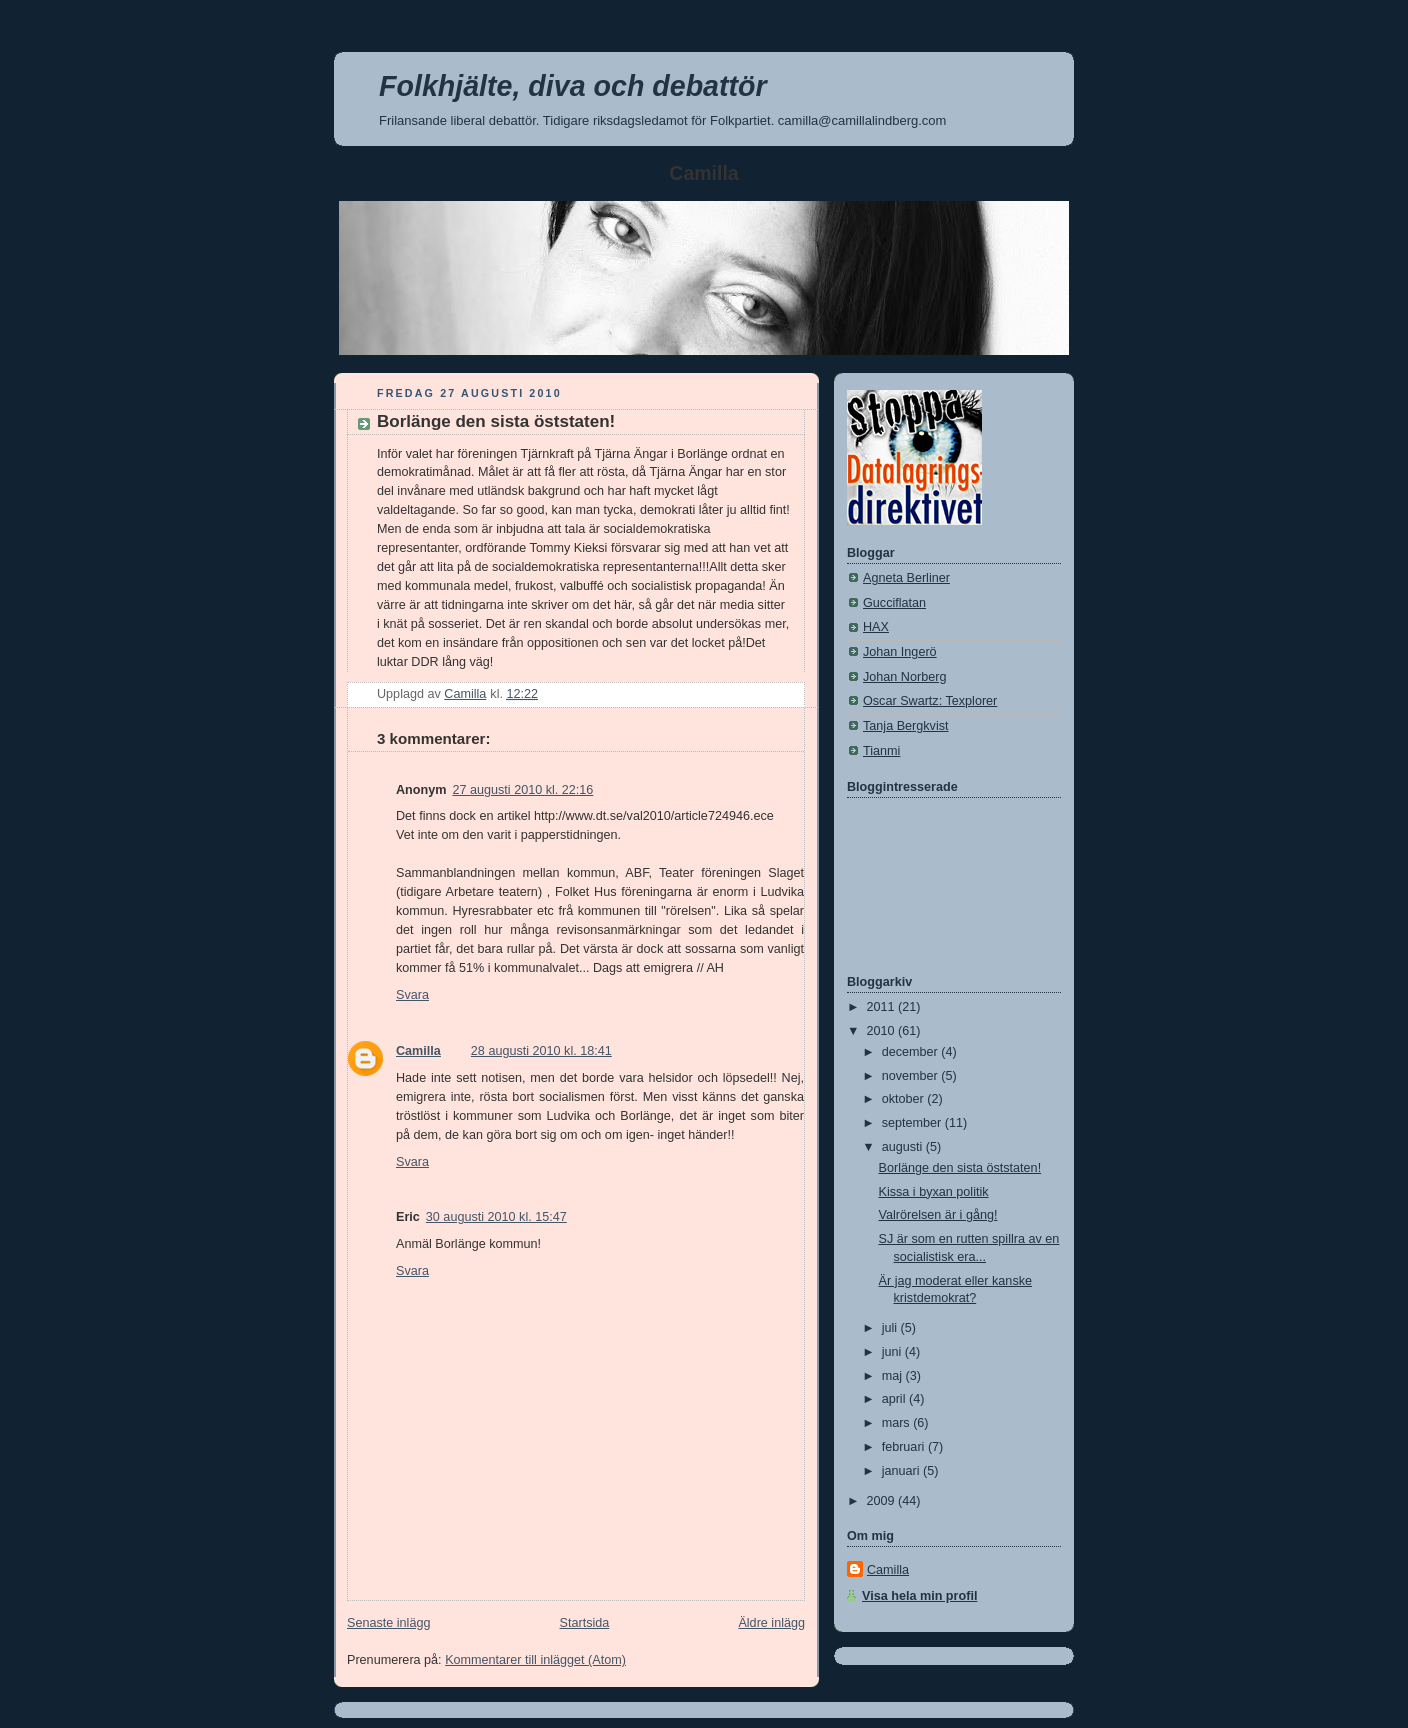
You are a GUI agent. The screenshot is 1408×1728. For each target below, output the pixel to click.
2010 (883, 1031)
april (895, 1399)
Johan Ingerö (900, 652)
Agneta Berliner (906, 578)
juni (893, 1352)
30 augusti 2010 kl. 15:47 (496, 1217)
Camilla (418, 1051)
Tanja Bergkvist (906, 726)
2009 (883, 1501)
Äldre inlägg (771, 1623)
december (912, 1052)
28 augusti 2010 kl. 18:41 (541, 1051)
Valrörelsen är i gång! (938, 1215)
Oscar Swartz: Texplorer (930, 701)
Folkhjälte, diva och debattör (573, 86)
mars (898, 1423)
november (912, 1076)
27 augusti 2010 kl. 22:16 (522, 790)
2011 (883, 1007)
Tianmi (881, 751)
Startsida (585, 1623)
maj (894, 1376)
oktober (905, 1099)
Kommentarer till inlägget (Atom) (535, 1660)
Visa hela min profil (919, 1596)
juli (891, 1328)
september (913, 1123)
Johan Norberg (904, 677)
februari (905, 1447)
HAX (876, 627)
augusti (904, 1147)
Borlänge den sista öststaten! (960, 1168)
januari (902, 1471)
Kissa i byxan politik (934, 1192)
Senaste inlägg (388, 1623)
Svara (412, 995)
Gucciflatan (894, 603)
